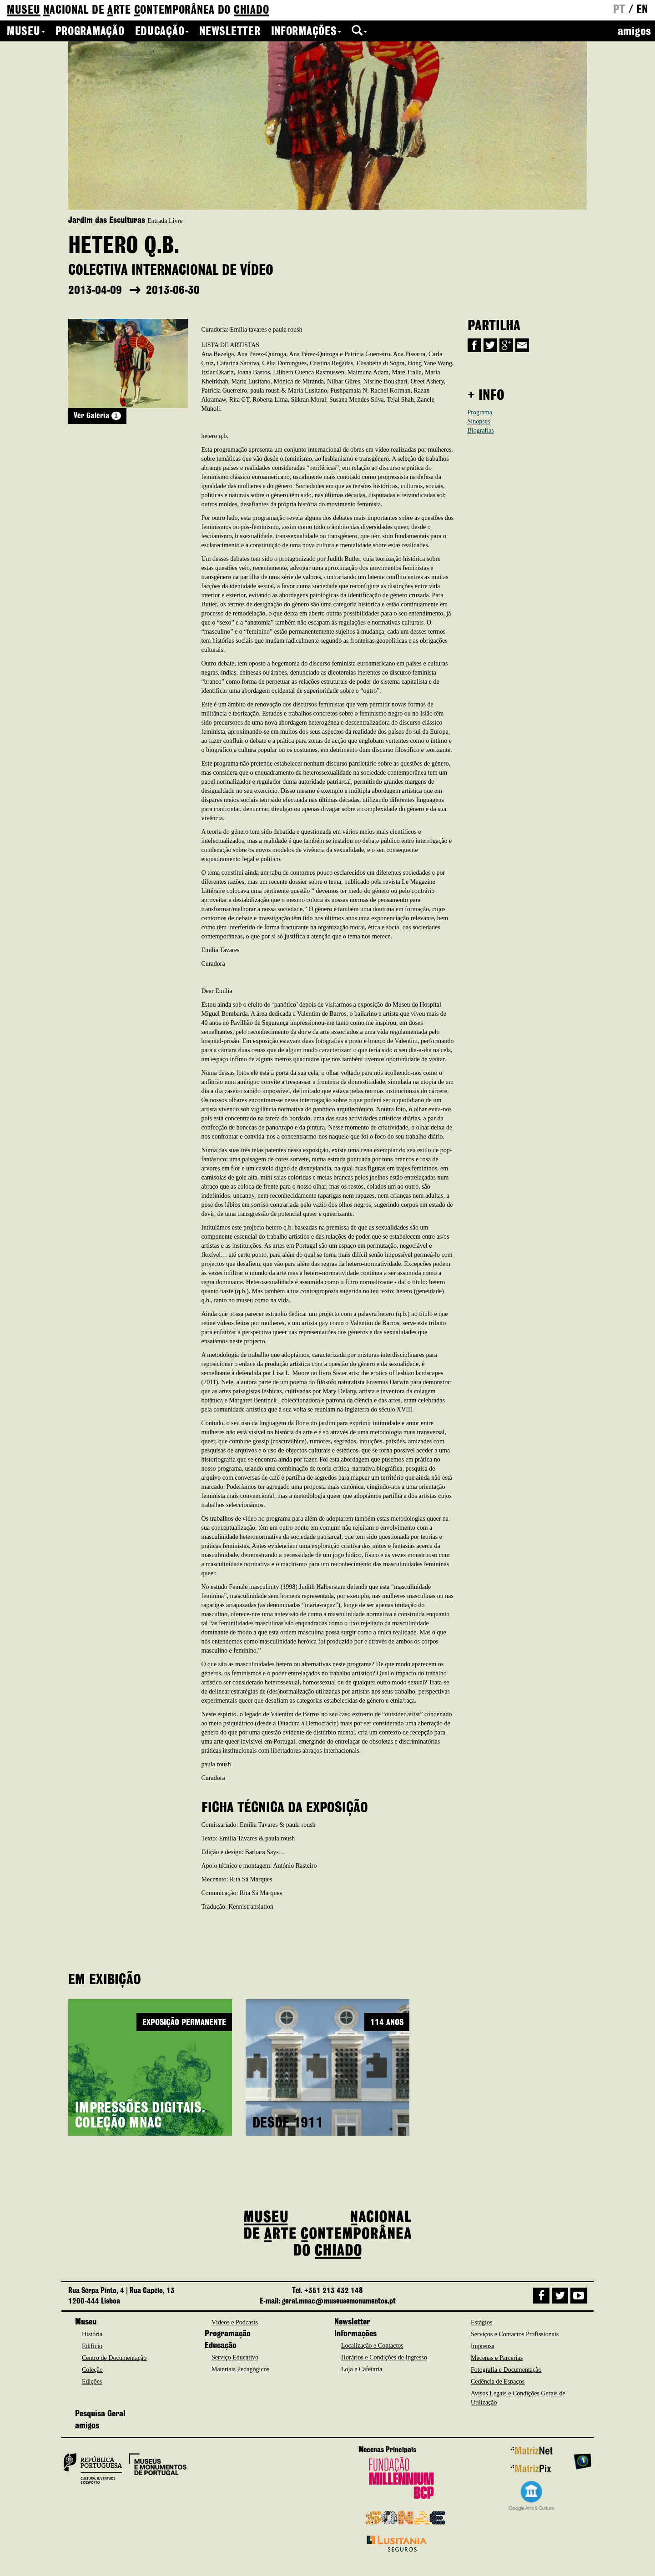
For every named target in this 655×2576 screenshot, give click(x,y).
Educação (162, 31)
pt (619, 10)
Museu (26, 31)
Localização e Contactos (372, 2345)
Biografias (481, 430)
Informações (306, 31)
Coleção (92, 2369)
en (642, 10)
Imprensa (482, 2346)
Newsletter (229, 31)
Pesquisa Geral (100, 2414)
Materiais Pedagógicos (240, 2369)
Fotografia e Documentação (506, 2369)
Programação (90, 31)
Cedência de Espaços (497, 2381)
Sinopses (479, 421)
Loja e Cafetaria (361, 2369)
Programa (480, 412)
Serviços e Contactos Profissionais (515, 2334)
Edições (92, 2381)
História (92, 2334)
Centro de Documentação (114, 2357)
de (138, 10)
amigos (634, 31)
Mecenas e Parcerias (497, 2357)
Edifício (92, 2346)
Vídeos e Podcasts (235, 2322)
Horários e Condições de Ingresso (384, 2357)
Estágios (481, 2322)
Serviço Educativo (235, 2357)
